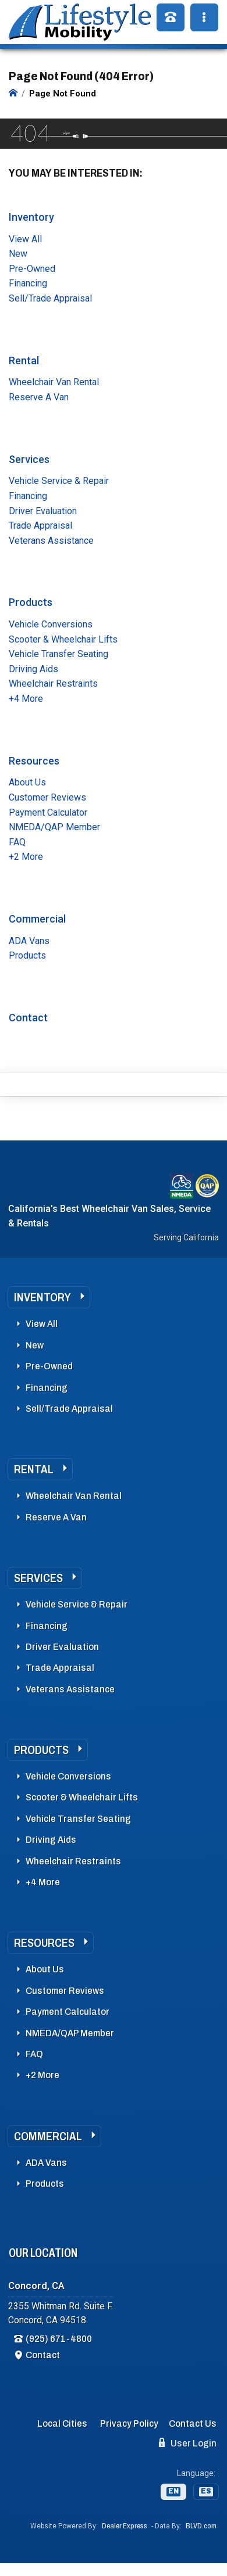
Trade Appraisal (40, 525)
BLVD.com (201, 2526)
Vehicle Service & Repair (59, 480)
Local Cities (62, 2423)
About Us (27, 782)
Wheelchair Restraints (53, 683)
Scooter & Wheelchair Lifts (63, 639)
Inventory (31, 217)
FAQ (17, 842)
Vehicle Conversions (51, 624)
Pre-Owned (32, 268)
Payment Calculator (48, 812)
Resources (34, 761)
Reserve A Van (39, 397)
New (18, 253)
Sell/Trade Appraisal (50, 298)
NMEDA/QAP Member (54, 827)
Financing (28, 283)
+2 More (26, 856)
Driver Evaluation (43, 510)
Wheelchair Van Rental (54, 382)
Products (30, 602)
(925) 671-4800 (59, 2338)
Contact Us (193, 2423)
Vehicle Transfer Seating (58, 653)
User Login (188, 2443)
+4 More (26, 698)
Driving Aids (33, 669)
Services (29, 459)
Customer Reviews (47, 797)
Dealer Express (124, 2526)
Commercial (37, 919)
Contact (28, 1017)
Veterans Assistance (51, 540)
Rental (24, 360)
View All (25, 239)
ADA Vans (29, 940)
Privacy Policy (129, 2423)
